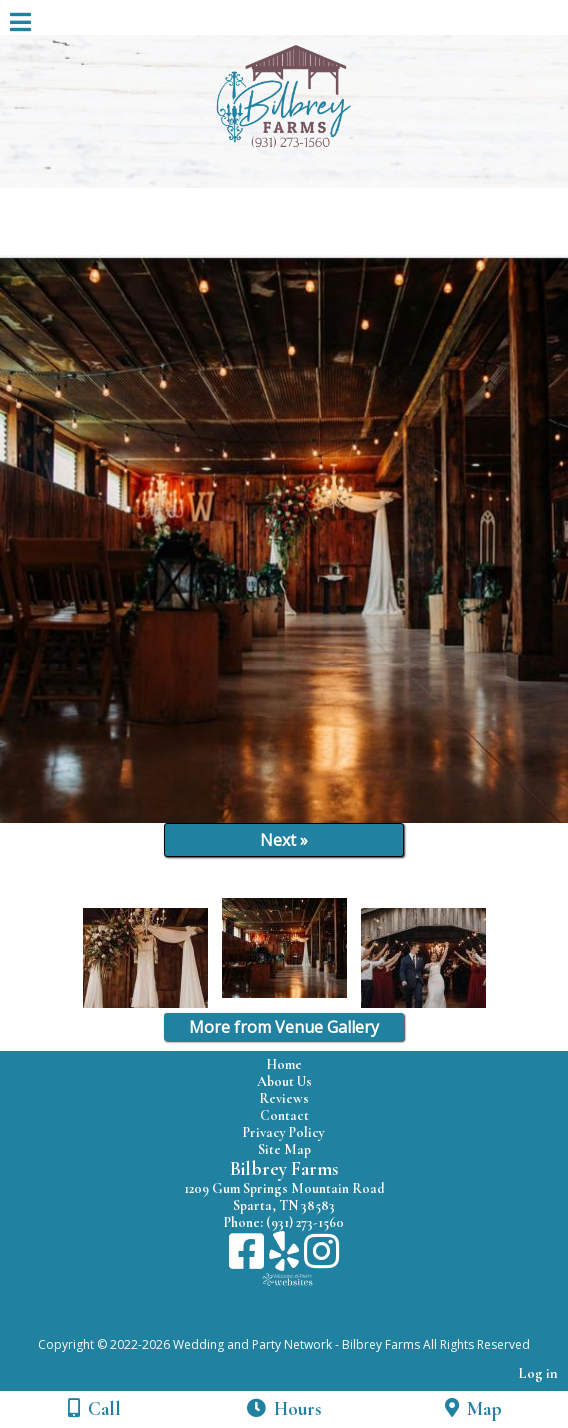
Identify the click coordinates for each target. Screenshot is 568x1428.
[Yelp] (286, 1258)
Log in (538, 1373)
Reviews (284, 1098)
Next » (284, 840)
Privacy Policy (284, 1132)
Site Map (284, 1149)
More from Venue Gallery (284, 1027)
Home (284, 1064)
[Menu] (20, 25)
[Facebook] (249, 1258)
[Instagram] (321, 1258)
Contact (284, 1115)
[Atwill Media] (302, 1322)
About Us (284, 1081)
